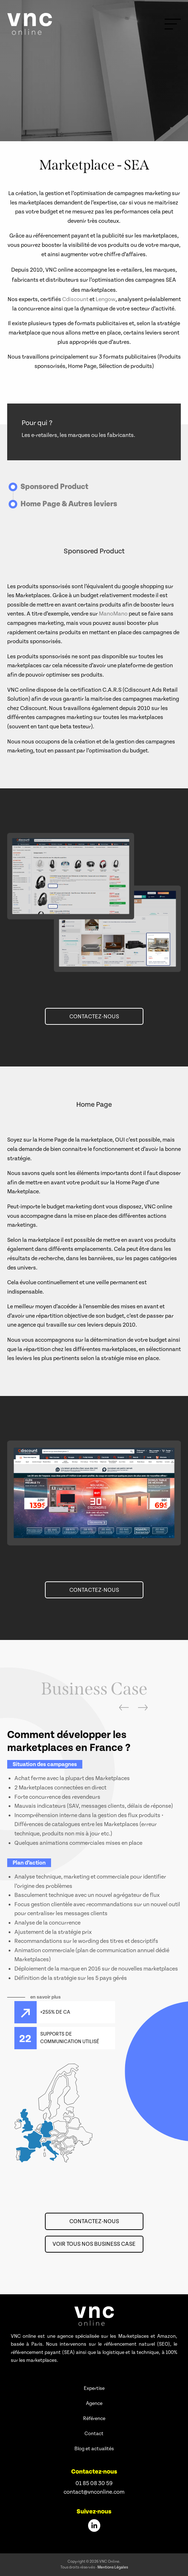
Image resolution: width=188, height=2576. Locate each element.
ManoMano (113, 613)
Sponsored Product (54, 486)
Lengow (105, 299)
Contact (94, 2434)
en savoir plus (45, 1997)
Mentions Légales (112, 2567)
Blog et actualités (94, 2449)
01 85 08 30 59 (94, 2483)
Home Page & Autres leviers (68, 503)
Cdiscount (75, 299)
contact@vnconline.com (94, 2492)
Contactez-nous (94, 1016)
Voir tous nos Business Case (94, 2244)
